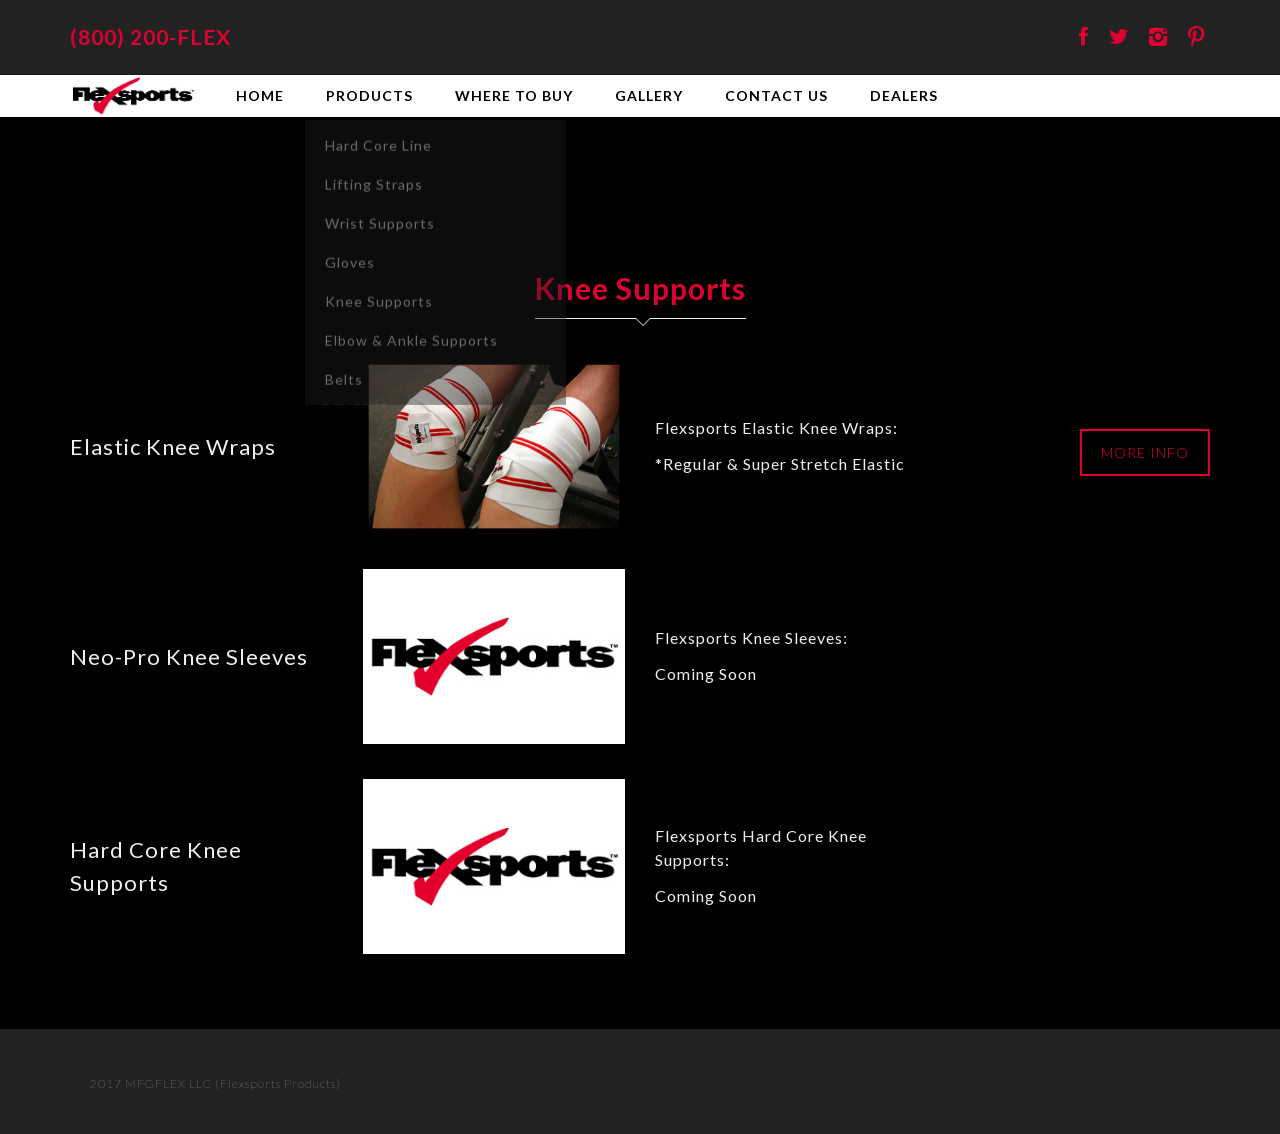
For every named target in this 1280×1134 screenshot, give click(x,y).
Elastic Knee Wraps (173, 446)
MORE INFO (1145, 452)
